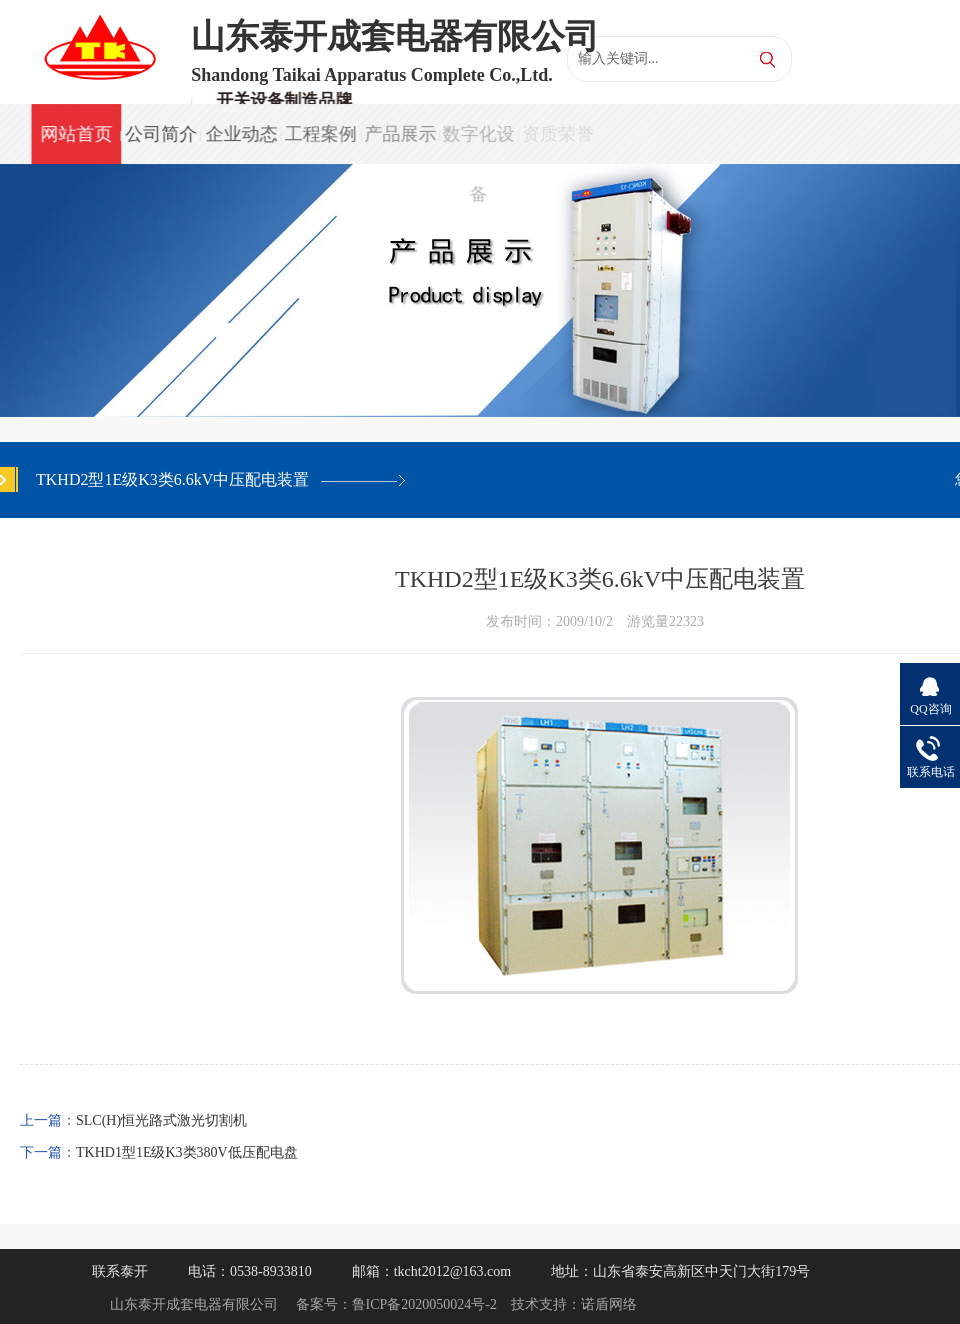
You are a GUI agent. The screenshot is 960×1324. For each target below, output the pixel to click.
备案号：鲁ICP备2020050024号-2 (396, 1304)
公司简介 (160, 134)
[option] (480, 290)
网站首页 (76, 134)
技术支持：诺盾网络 (574, 1304)
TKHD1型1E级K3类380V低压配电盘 (187, 1152)
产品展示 (398, 134)
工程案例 (319, 134)
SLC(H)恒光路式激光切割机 (161, 1120)
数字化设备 (477, 144)
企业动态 (240, 134)
